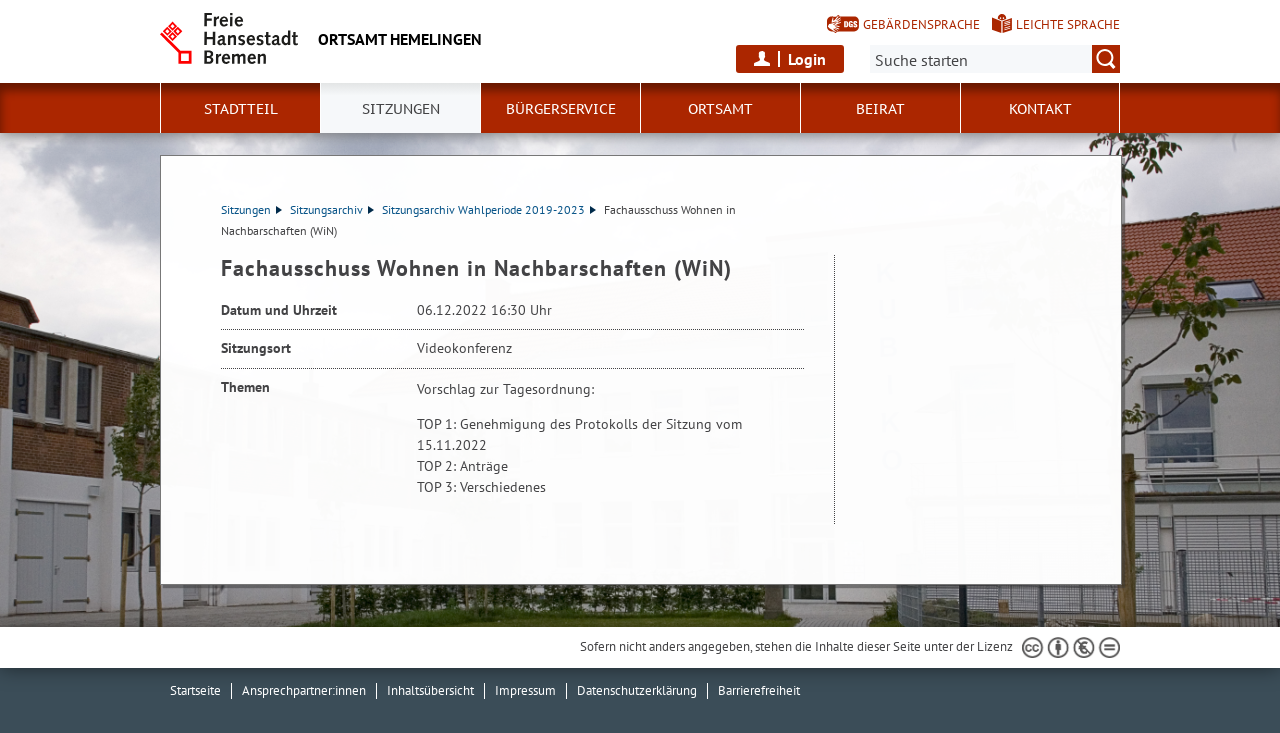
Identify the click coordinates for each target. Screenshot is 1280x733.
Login (807, 59)
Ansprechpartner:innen (304, 690)
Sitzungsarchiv (332, 209)
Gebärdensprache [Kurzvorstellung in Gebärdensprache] (921, 24)
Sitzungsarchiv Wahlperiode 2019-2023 (489, 209)
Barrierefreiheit (759, 690)
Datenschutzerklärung (637, 690)
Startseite (195, 690)
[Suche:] (995, 59)
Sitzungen (251, 209)
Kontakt (1040, 109)
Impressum (525, 690)
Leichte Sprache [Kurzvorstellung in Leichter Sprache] (1068, 24)
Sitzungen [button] (401, 109)
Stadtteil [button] (241, 109)
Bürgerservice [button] (561, 109)
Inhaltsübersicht (430, 690)
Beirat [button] (880, 109)
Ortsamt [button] (720, 109)
